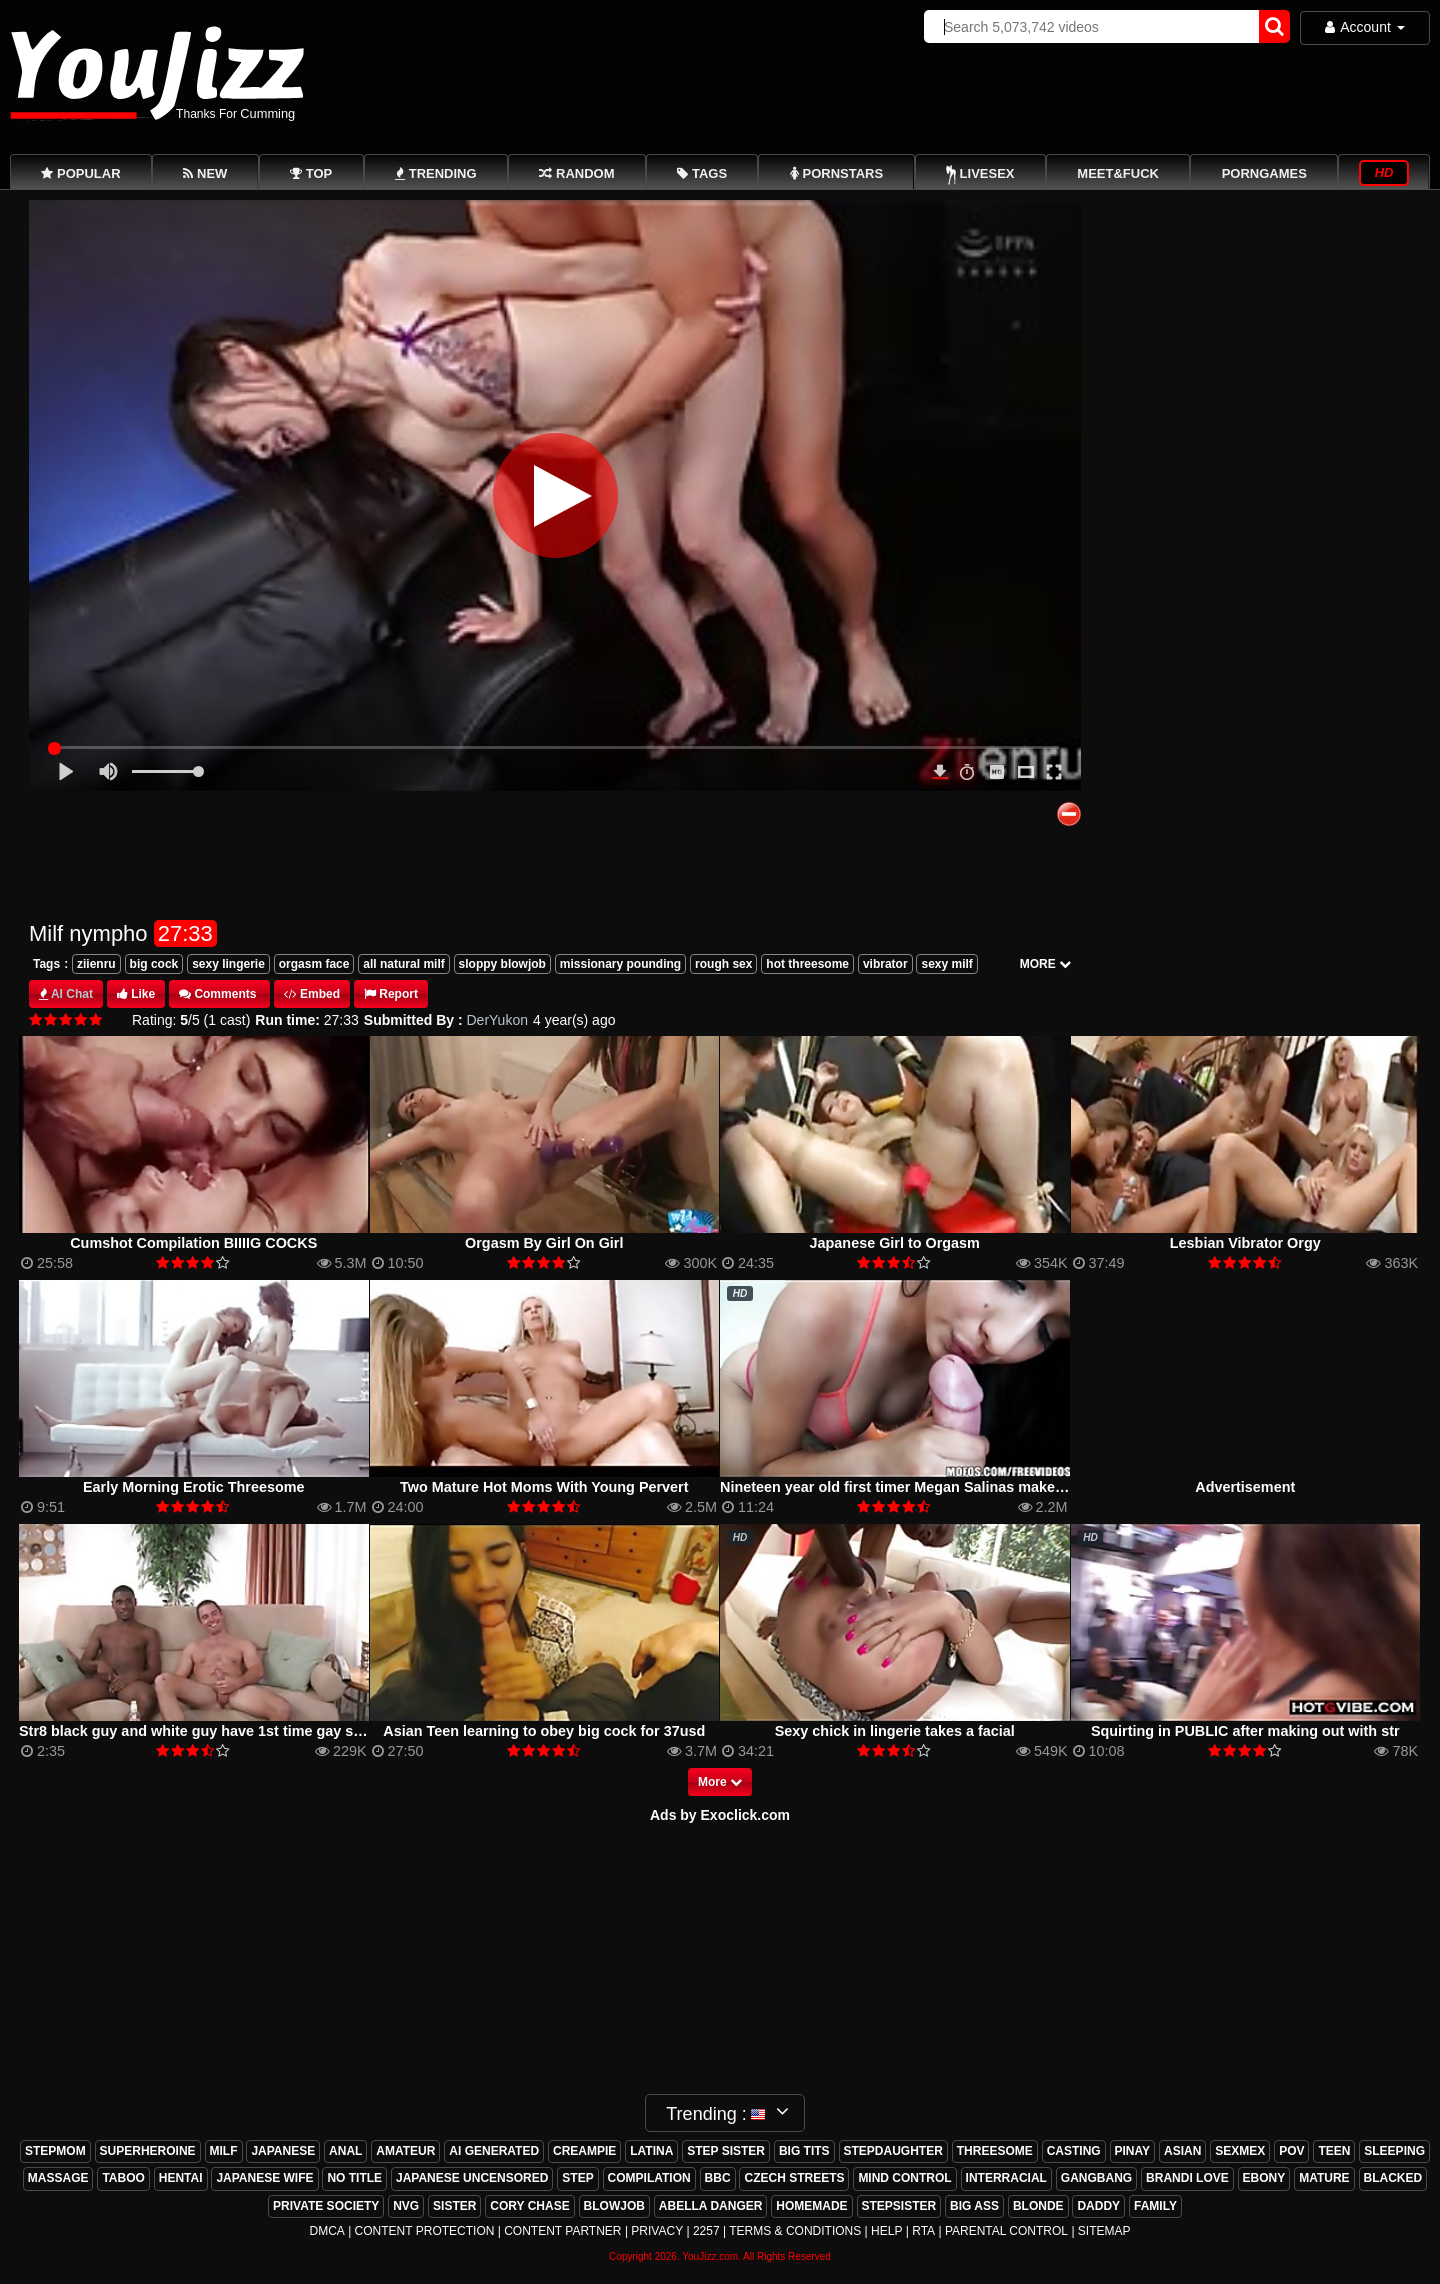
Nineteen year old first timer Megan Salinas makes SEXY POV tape (946, 1487)
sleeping (1394, 2151)
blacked (1393, 2178)
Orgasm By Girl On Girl (544, 1243)
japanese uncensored (472, 2178)
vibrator (885, 964)
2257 (706, 2231)
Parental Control (1006, 2231)
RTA (923, 2231)
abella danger (711, 2206)
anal (345, 2151)
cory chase (529, 2206)
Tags (46, 964)
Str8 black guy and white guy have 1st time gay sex (194, 1731)
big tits (804, 2151)
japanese (283, 2151)
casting (1074, 2151)
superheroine (148, 2151)
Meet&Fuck (1118, 173)
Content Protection (425, 2231)
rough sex (723, 964)
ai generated (494, 2151)
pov (1291, 2151)
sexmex (1240, 2151)
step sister (726, 2151)
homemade (811, 2206)
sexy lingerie (228, 964)
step (577, 2178)
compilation (649, 2178)
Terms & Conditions (795, 2231)
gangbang (1096, 2178)
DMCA (326, 2231)
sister (454, 2206)
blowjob (614, 2206)
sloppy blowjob (502, 964)
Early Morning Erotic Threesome (194, 1487)
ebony (1264, 2178)
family (1155, 2206)
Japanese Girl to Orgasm (895, 1243)
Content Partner (562, 2231)
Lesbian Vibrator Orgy (1245, 1243)
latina (651, 2151)
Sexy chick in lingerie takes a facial (895, 1731)
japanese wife (264, 2178)
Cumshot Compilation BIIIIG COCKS (193, 1243)
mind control (904, 2178)
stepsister (899, 2206)
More (720, 1782)
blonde (1038, 2206)
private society (326, 2206)
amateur (405, 2151)
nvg (406, 2206)
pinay (1133, 2151)
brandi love (1187, 2178)
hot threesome (807, 964)
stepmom (55, 2151)
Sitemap (1104, 2231)
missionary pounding (620, 964)
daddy (1098, 2206)
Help (886, 2231)
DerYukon (497, 1020)
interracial (1006, 2178)
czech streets (794, 2178)
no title (354, 2178)
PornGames (1264, 173)
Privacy (657, 2231)
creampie (584, 2151)
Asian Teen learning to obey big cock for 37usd (544, 1731)
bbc (718, 2178)
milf (224, 2151)
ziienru (96, 964)
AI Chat (72, 994)
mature (1324, 2178)
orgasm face (314, 964)
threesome (995, 2151)
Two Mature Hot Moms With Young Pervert (544, 1487)
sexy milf (946, 964)
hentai (181, 2178)
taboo (123, 2178)
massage (58, 2178)
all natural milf (403, 964)
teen (1334, 2151)
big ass (974, 2206)
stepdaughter (893, 2151)
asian (1182, 2151)
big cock (154, 964)
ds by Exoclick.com (725, 1815)
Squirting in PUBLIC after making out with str (1245, 1731)
